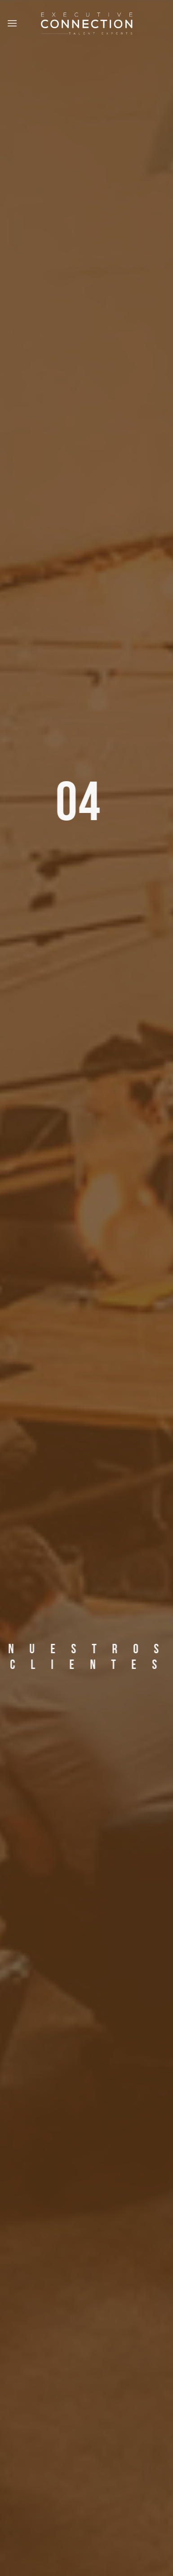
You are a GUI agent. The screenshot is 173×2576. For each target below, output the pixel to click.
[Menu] (13, 23)
